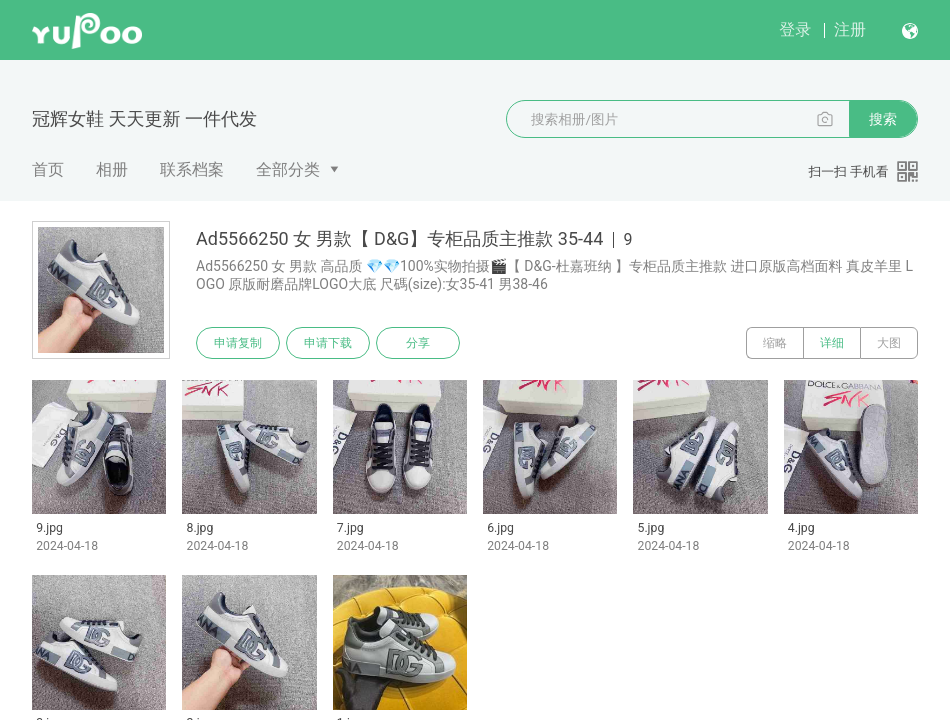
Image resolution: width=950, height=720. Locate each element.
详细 (832, 343)
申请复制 (238, 343)
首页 (48, 169)
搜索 (883, 119)
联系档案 (192, 169)
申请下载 (328, 343)
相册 (112, 169)
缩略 (775, 343)
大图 (889, 343)
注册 (850, 29)
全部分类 (288, 169)
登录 (795, 29)
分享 (418, 343)
